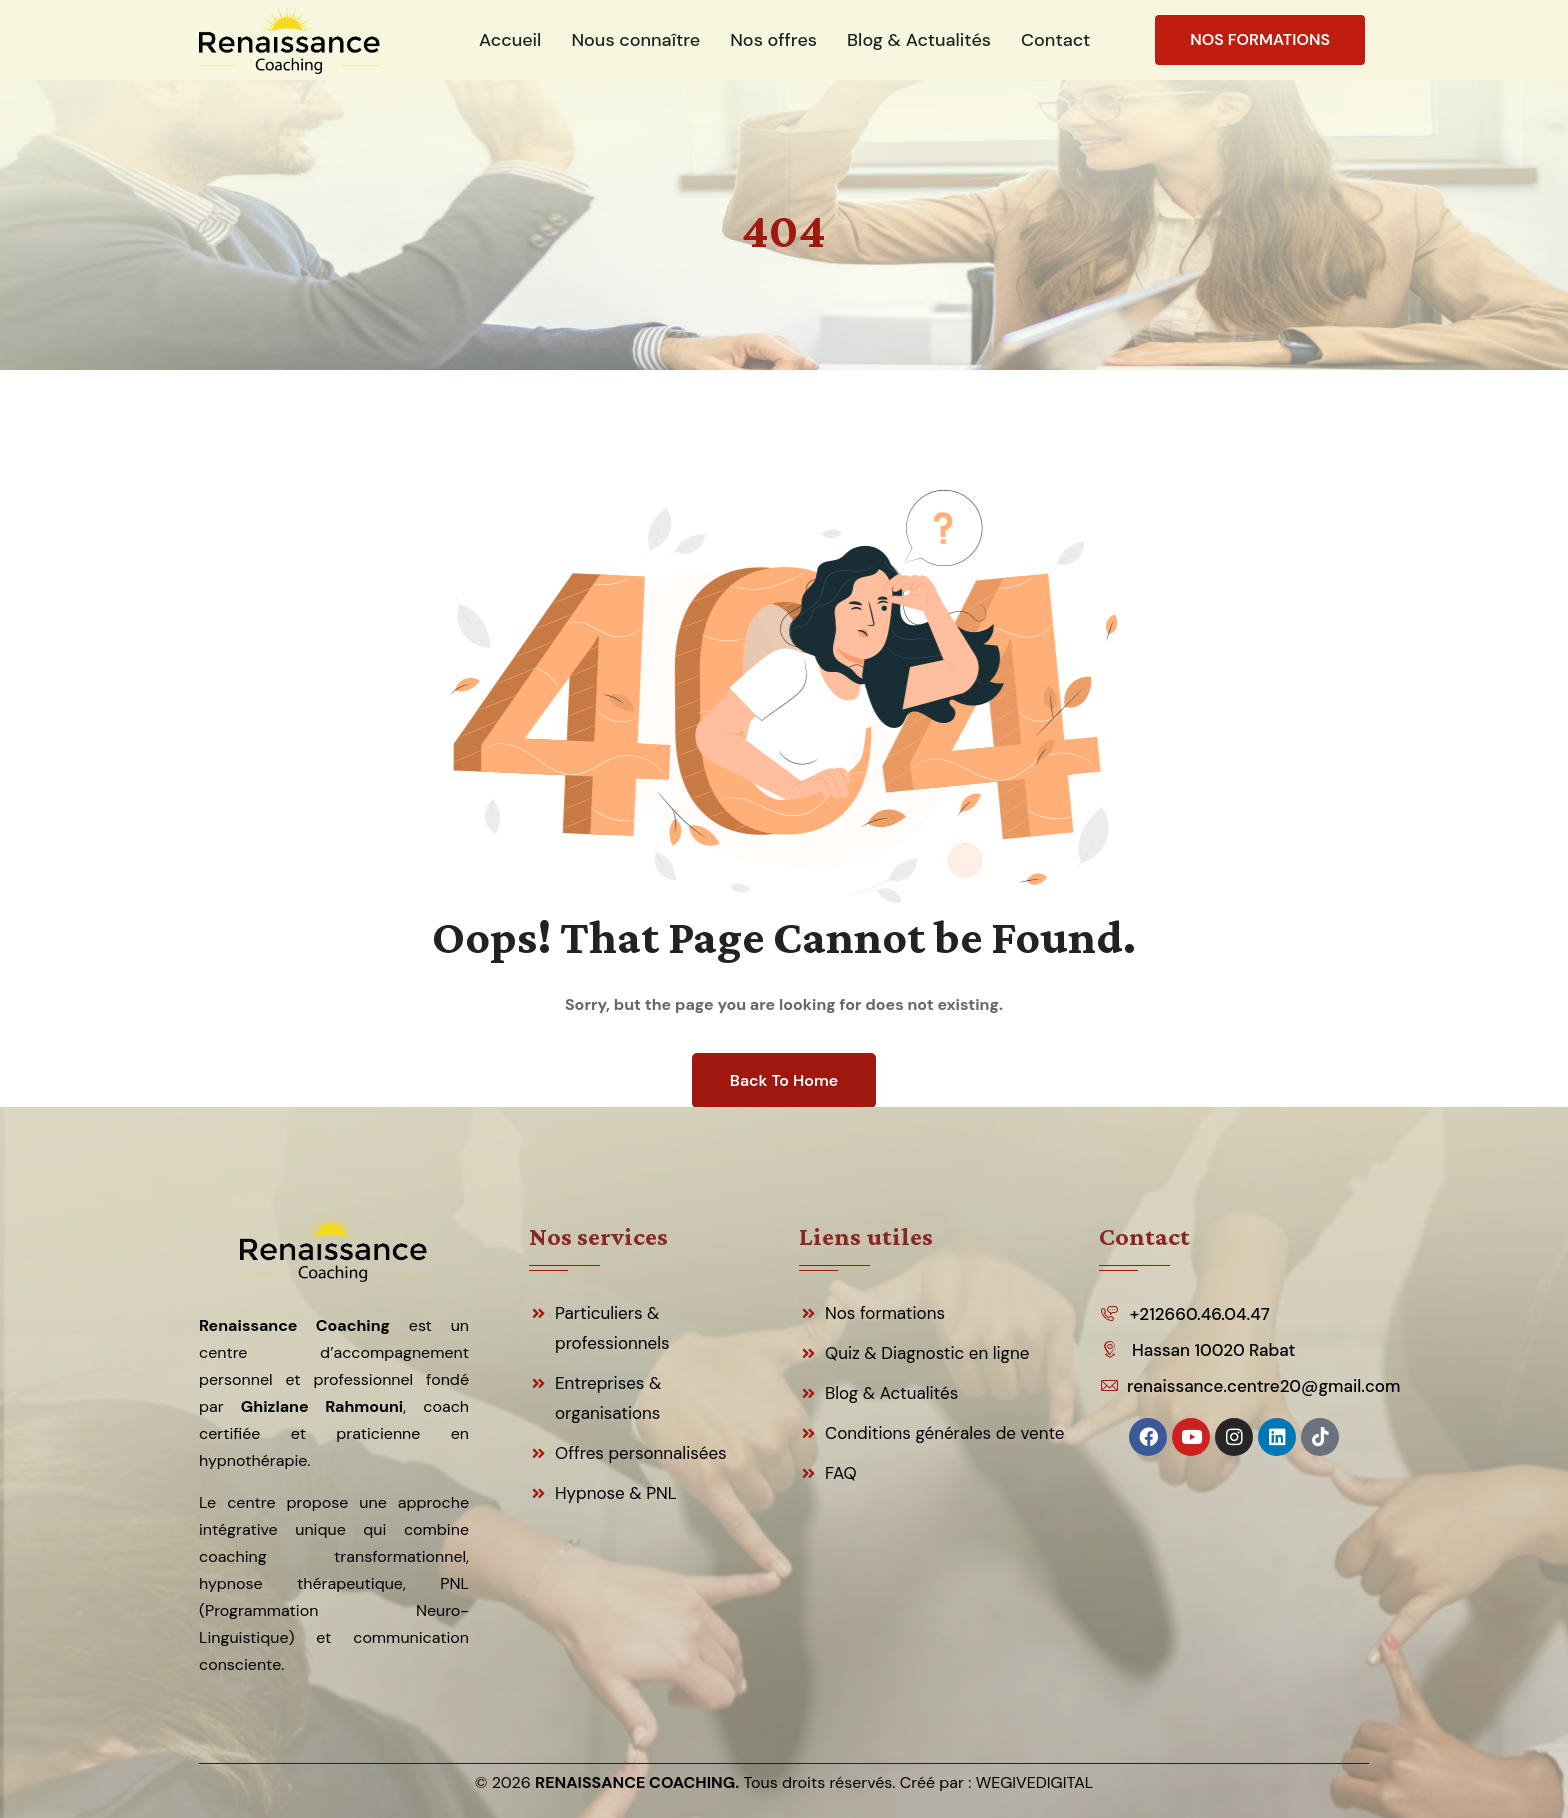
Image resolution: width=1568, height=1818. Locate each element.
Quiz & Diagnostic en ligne (927, 1353)
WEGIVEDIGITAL (1035, 1782)
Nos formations (885, 1313)
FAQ (841, 1473)
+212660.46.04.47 (1200, 1314)
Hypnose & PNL (616, 1493)
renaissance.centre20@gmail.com (1262, 1386)
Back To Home (784, 1080)
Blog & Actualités (891, 1393)
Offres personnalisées (641, 1453)
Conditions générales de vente (945, 1433)
